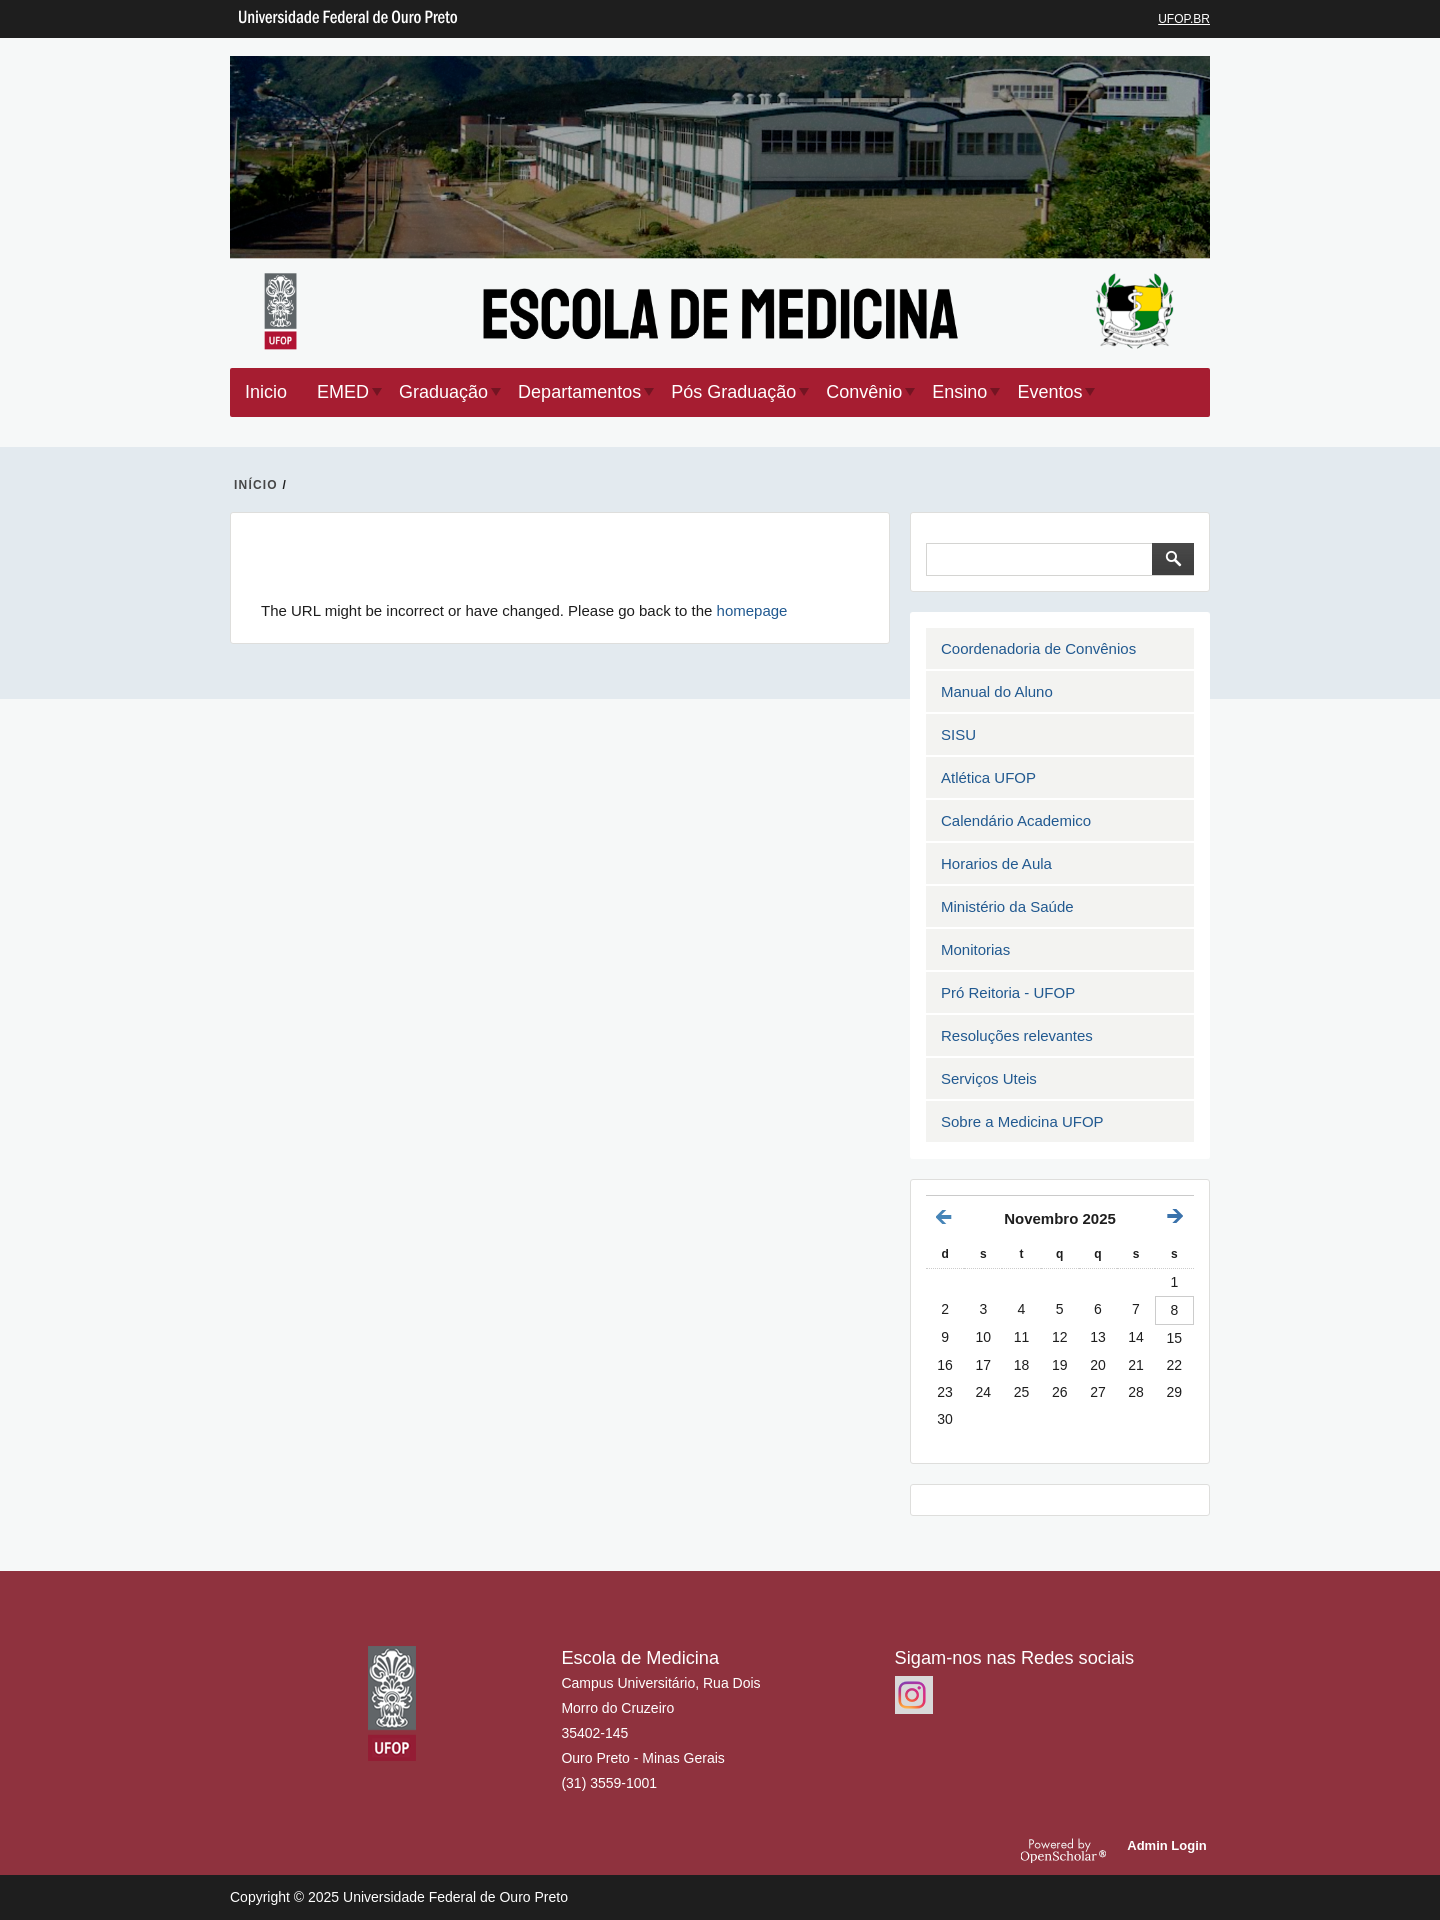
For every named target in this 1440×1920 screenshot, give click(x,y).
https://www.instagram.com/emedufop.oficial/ (914, 1695)
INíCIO (256, 485)
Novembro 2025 (1060, 1218)
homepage (752, 610)
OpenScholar (1071, 1850)
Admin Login (1170, 1845)
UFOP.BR (1184, 19)
